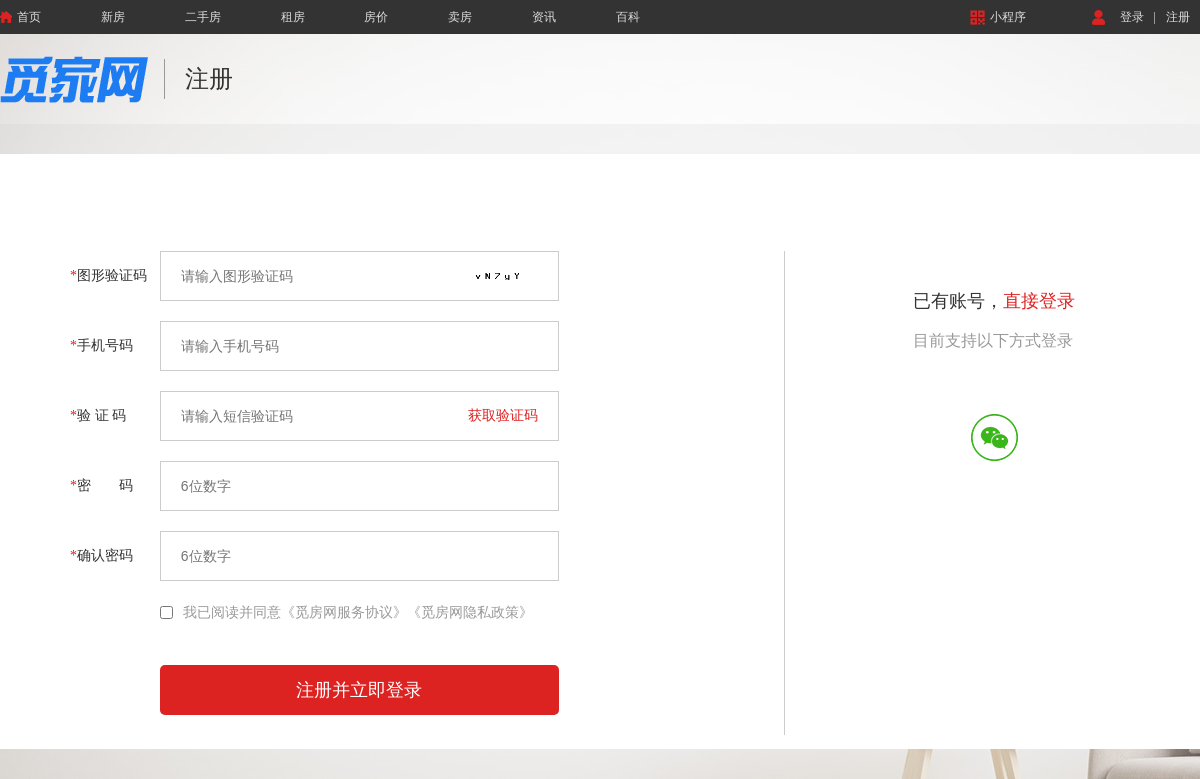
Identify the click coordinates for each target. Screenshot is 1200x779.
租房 (293, 17)
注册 (1178, 17)
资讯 (544, 17)
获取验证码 (503, 415)
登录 (1132, 17)
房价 (376, 17)
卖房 (460, 17)
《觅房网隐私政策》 (470, 612)
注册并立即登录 (359, 690)
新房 (113, 17)
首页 (20, 17)
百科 (628, 17)
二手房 (203, 17)
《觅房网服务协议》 (344, 612)
